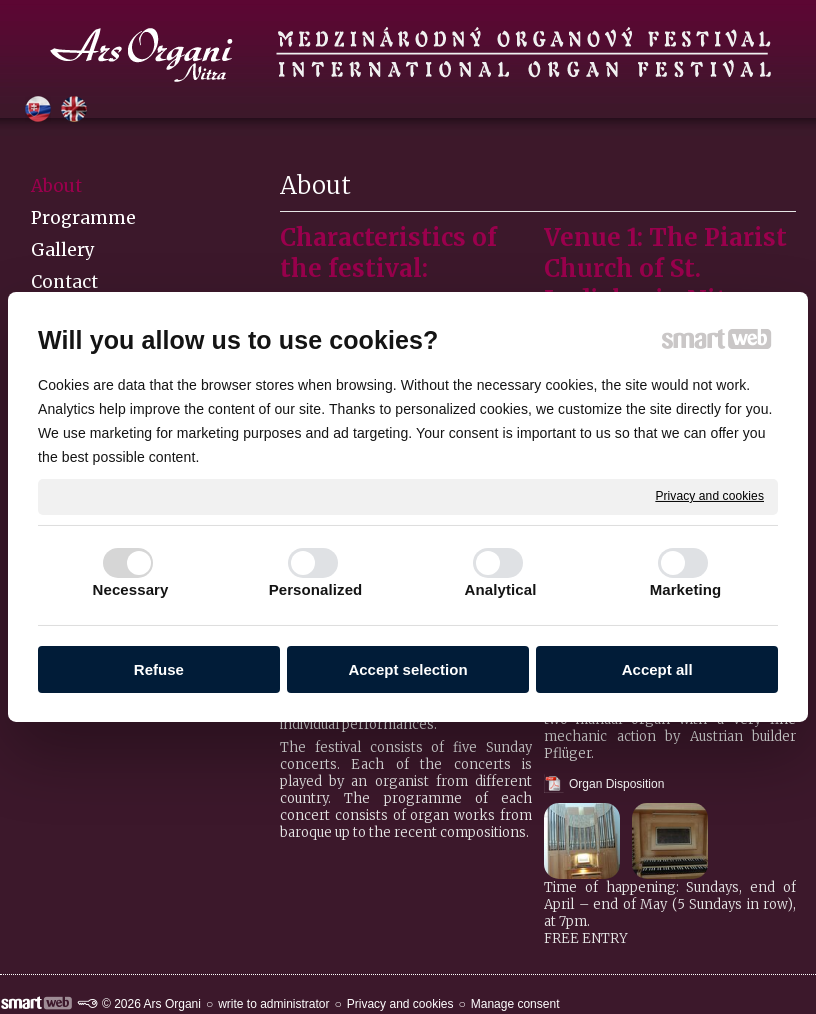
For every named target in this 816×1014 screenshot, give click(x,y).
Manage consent (515, 1004)
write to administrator (273, 1004)
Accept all (657, 669)
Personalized (316, 589)
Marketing (686, 589)
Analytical (501, 589)
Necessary (131, 589)
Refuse (159, 669)
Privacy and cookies (709, 496)
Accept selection (407, 669)
